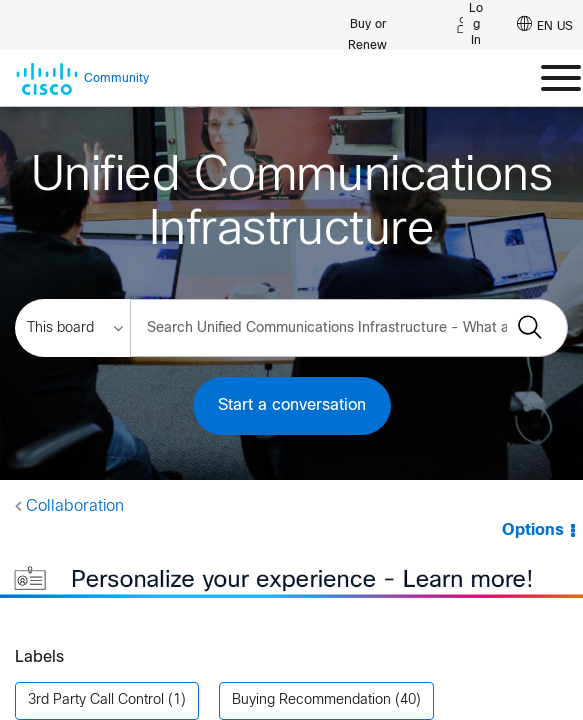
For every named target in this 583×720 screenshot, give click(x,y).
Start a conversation (292, 405)
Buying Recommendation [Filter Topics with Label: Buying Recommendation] (311, 676)
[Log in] (470, 25)
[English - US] (545, 25)
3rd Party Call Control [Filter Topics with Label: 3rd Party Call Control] (96, 676)
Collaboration (75, 506)
